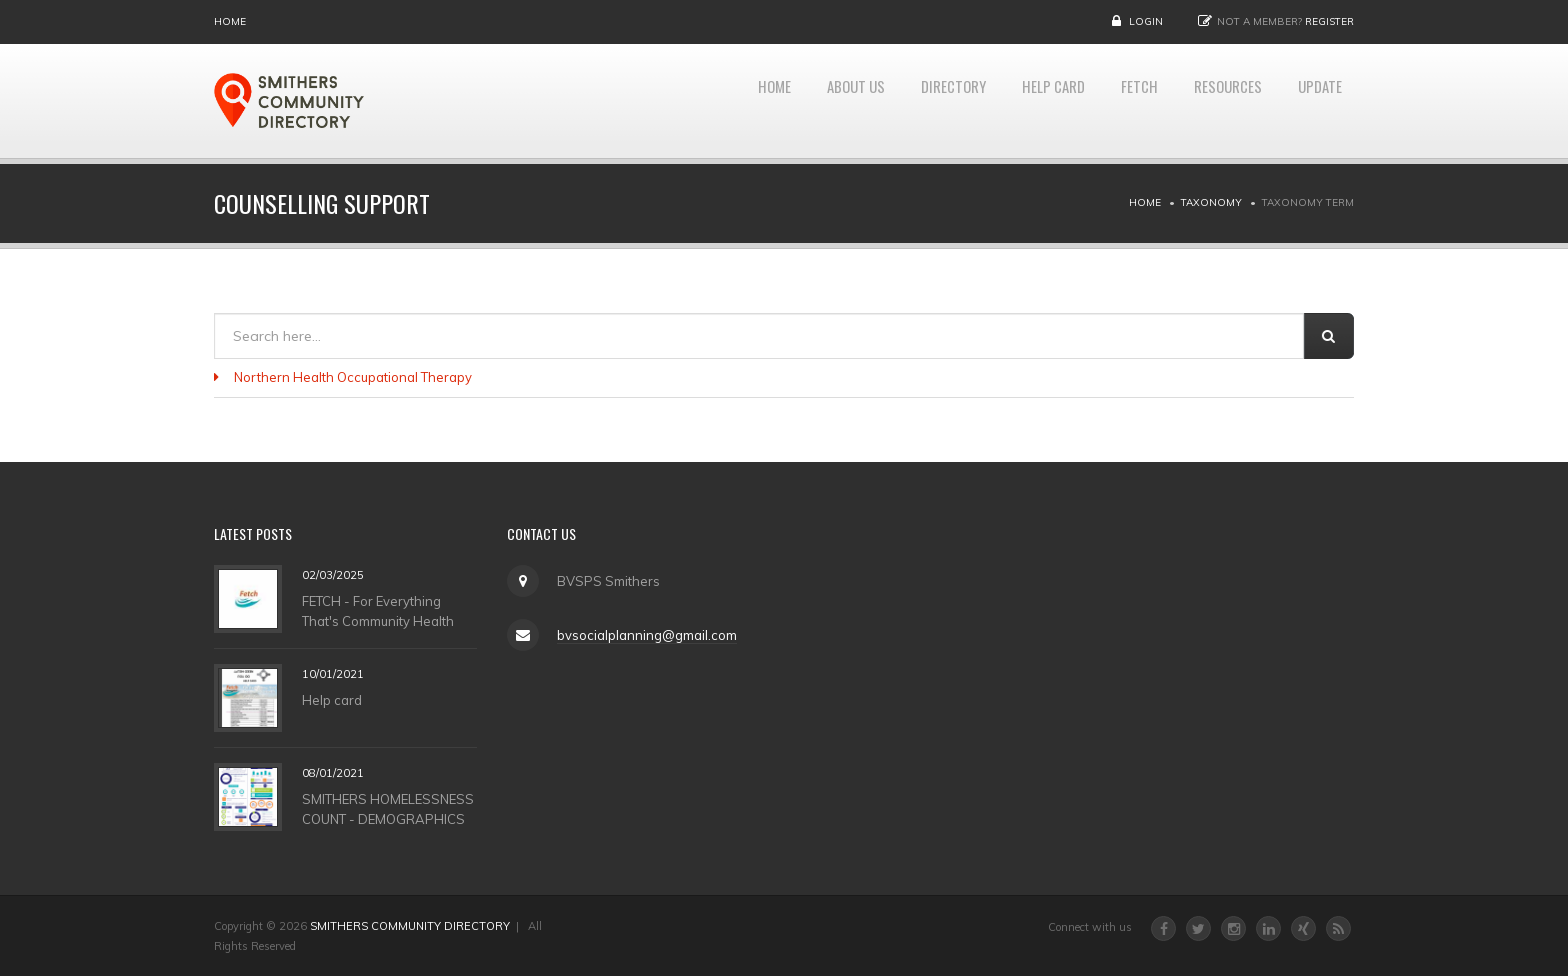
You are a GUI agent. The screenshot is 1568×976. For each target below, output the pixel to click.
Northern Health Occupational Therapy (353, 377)
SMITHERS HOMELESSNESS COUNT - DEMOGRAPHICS (388, 808)
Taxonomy (1211, 202)
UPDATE (1315, 101)
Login (1146, 21)
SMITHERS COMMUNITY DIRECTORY (410, 926)
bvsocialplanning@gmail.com (646, 635)
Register (1329, 21)
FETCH (1117, 101)
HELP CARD (1023, 101)
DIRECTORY (913, 101)
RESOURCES (1214, 101)
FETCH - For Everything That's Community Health (378, 610)
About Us (804, 101)
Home (230, 21)
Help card (332, 699)
